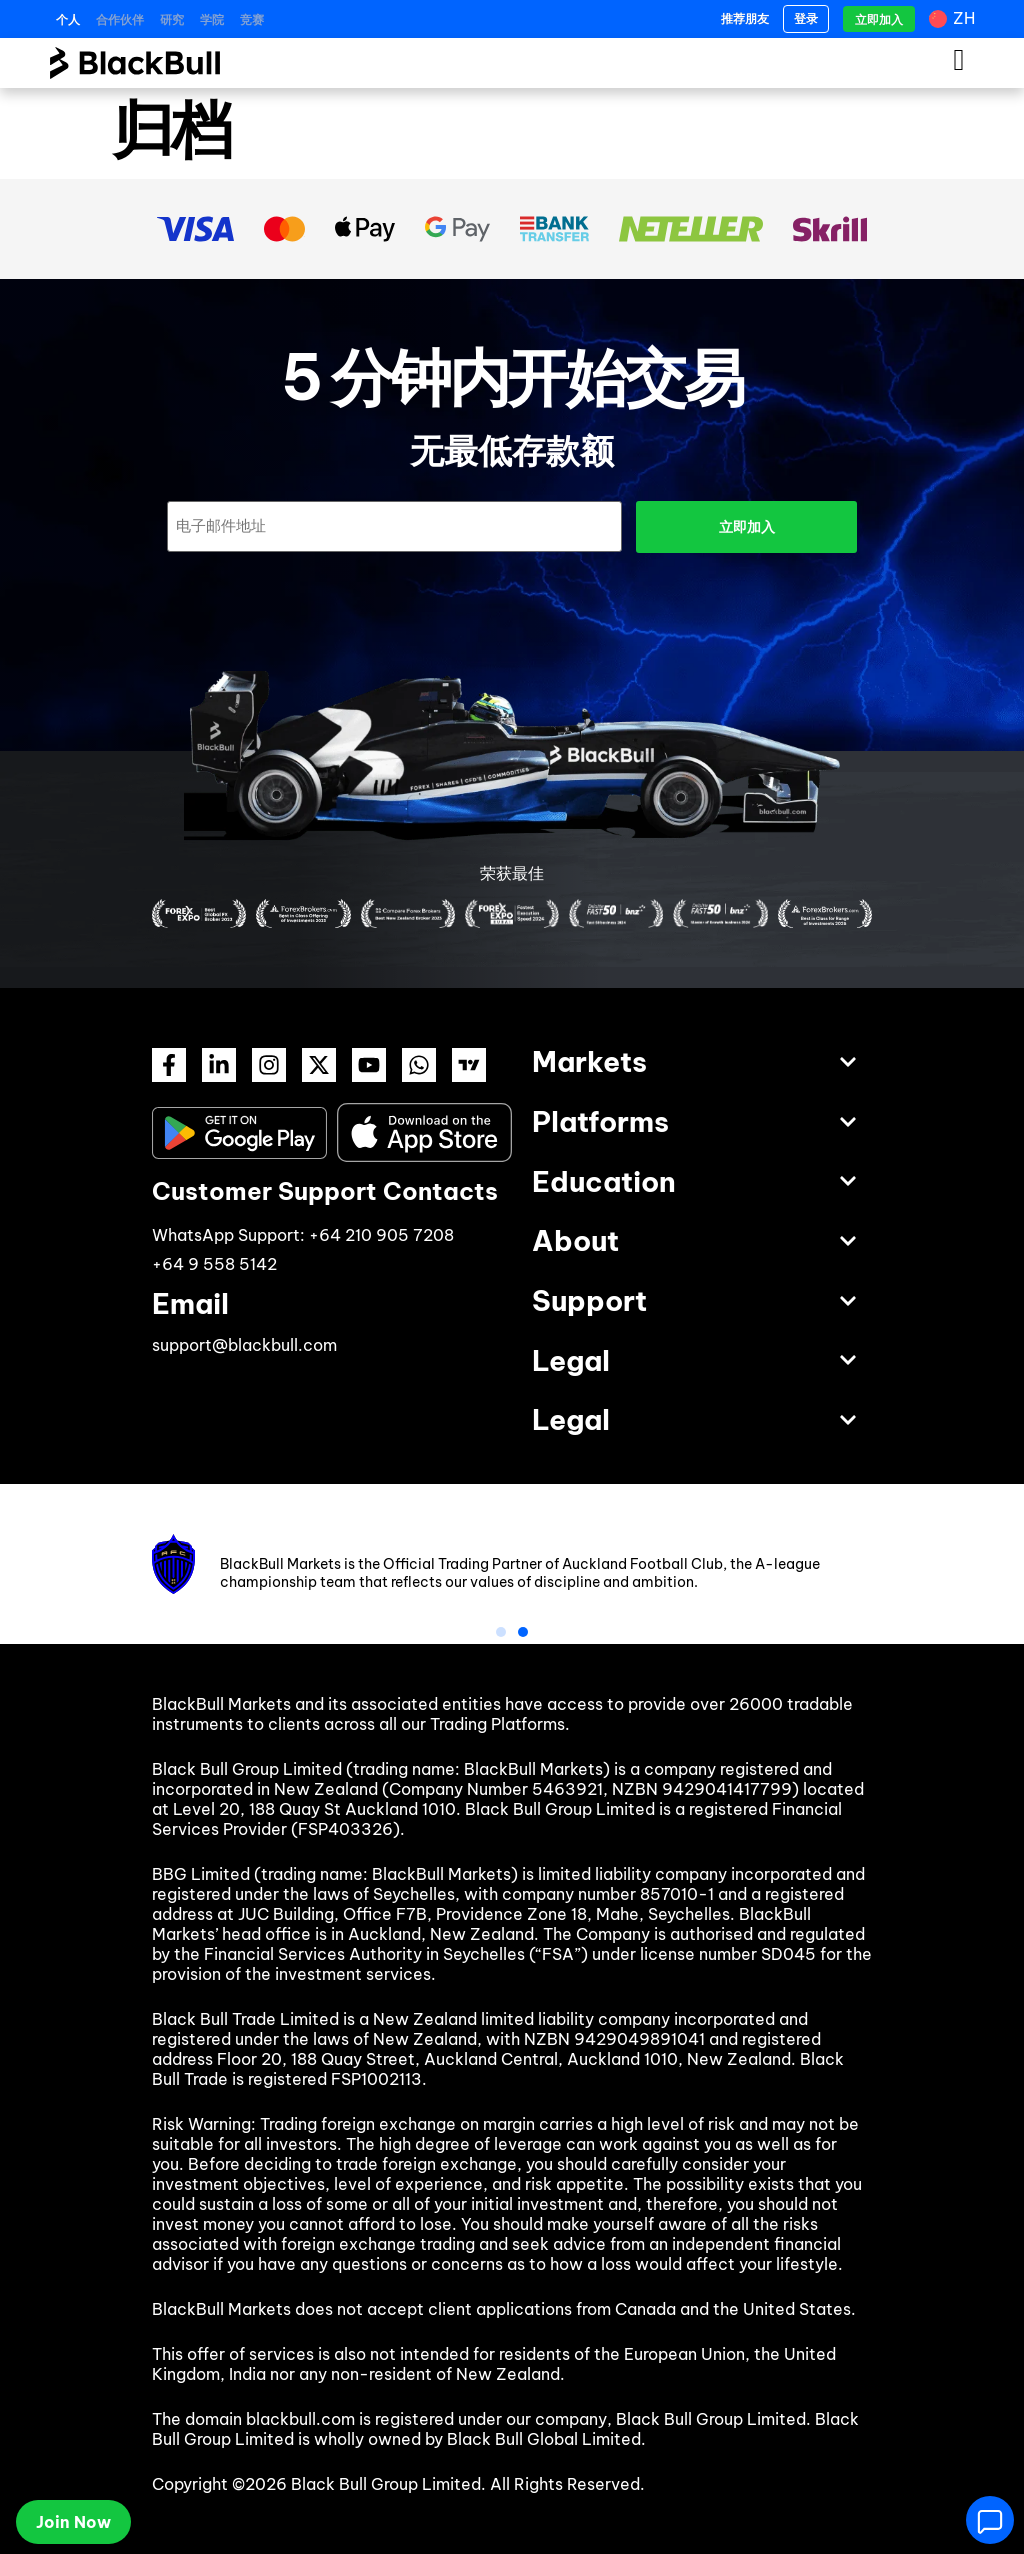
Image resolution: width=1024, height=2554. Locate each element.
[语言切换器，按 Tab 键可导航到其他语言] (954, 19)
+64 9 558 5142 (214, 1264)
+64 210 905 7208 (381, 1235)
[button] (501, 1632)
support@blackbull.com (244, 1345)
